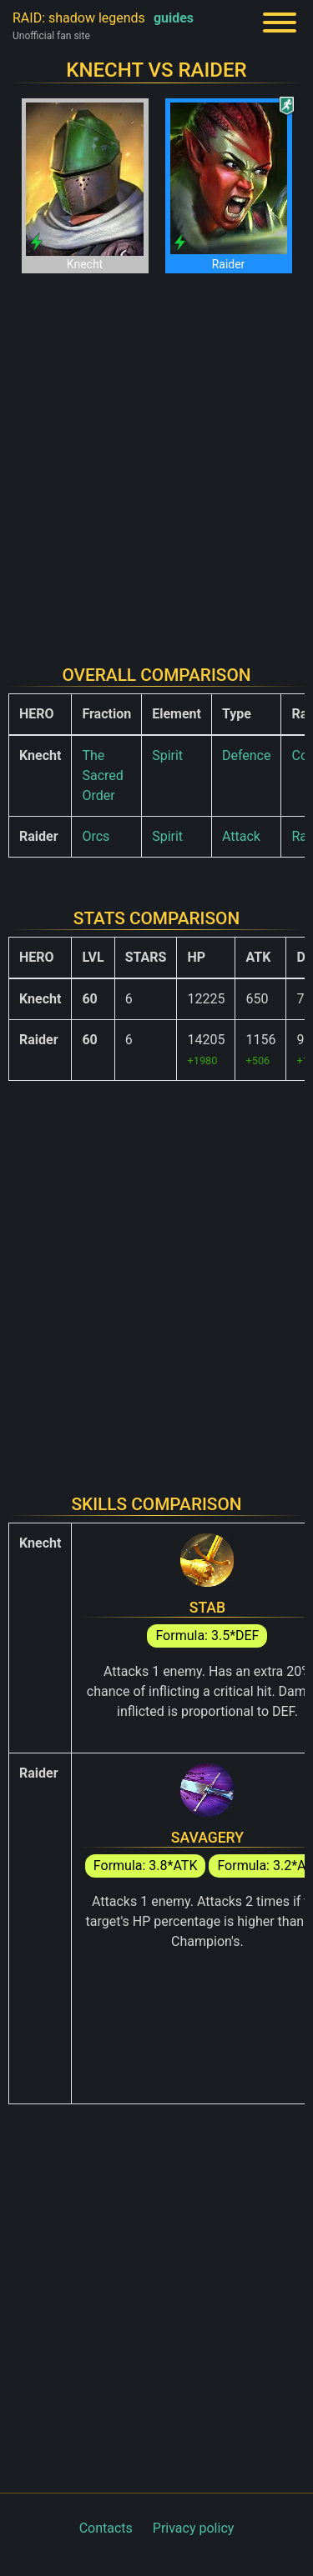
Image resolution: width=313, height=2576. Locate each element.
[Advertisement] (156, 459)
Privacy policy (194, 2528)
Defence (246, 755)
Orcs (95, 836)
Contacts (106, 2528)
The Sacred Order (102, 775)
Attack (241, 836)
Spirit (167, 755)
